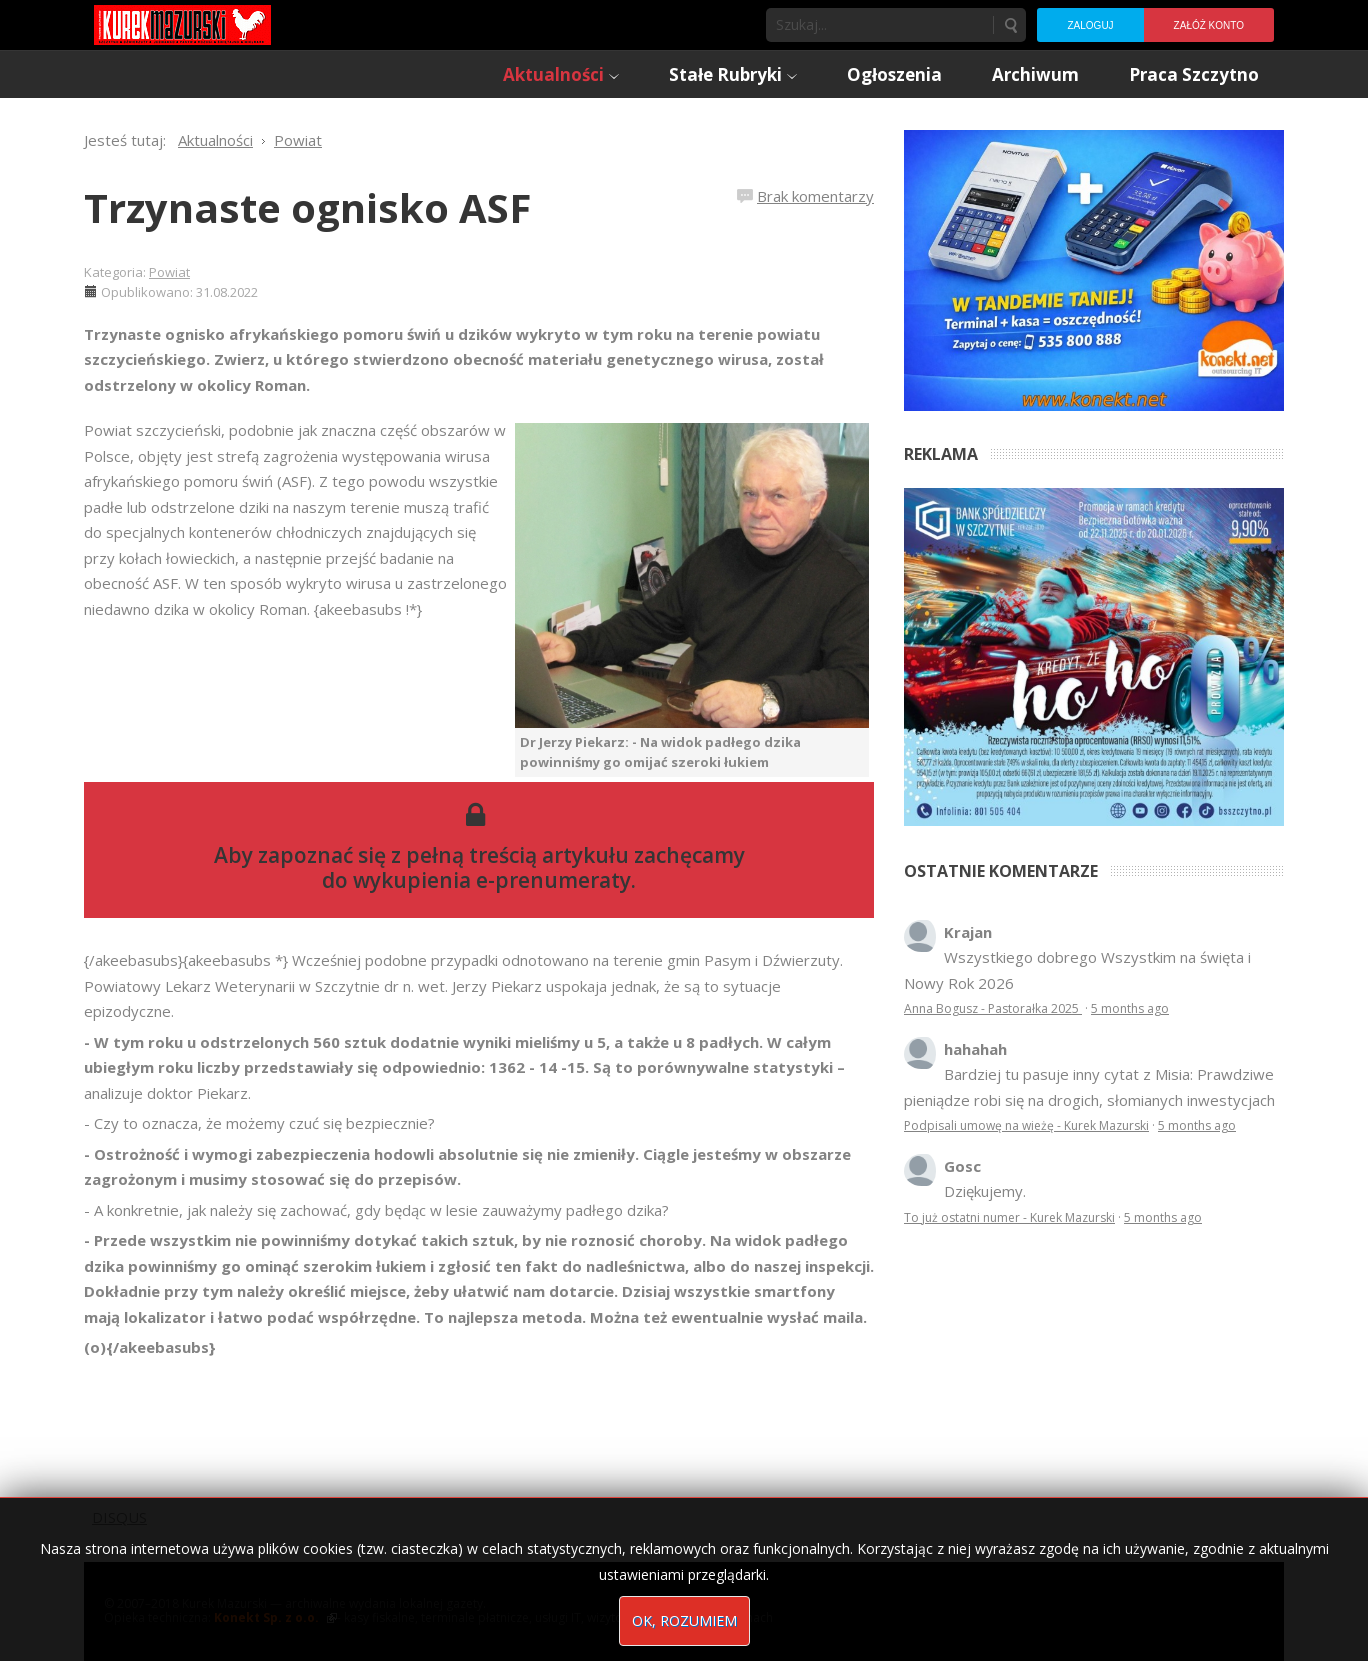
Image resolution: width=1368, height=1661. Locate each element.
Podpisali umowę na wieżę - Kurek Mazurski (1026, 1125)
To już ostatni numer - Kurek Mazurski (1009, 1217)
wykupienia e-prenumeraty (492, 880)
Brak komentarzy (815, 196)
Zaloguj (1090, 25)
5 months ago (1130, 1008)
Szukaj (1010, 25)
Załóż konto (1209, 25)
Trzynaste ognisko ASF (307, 207)
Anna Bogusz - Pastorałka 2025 (993, 1008)
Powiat (169, 272)
